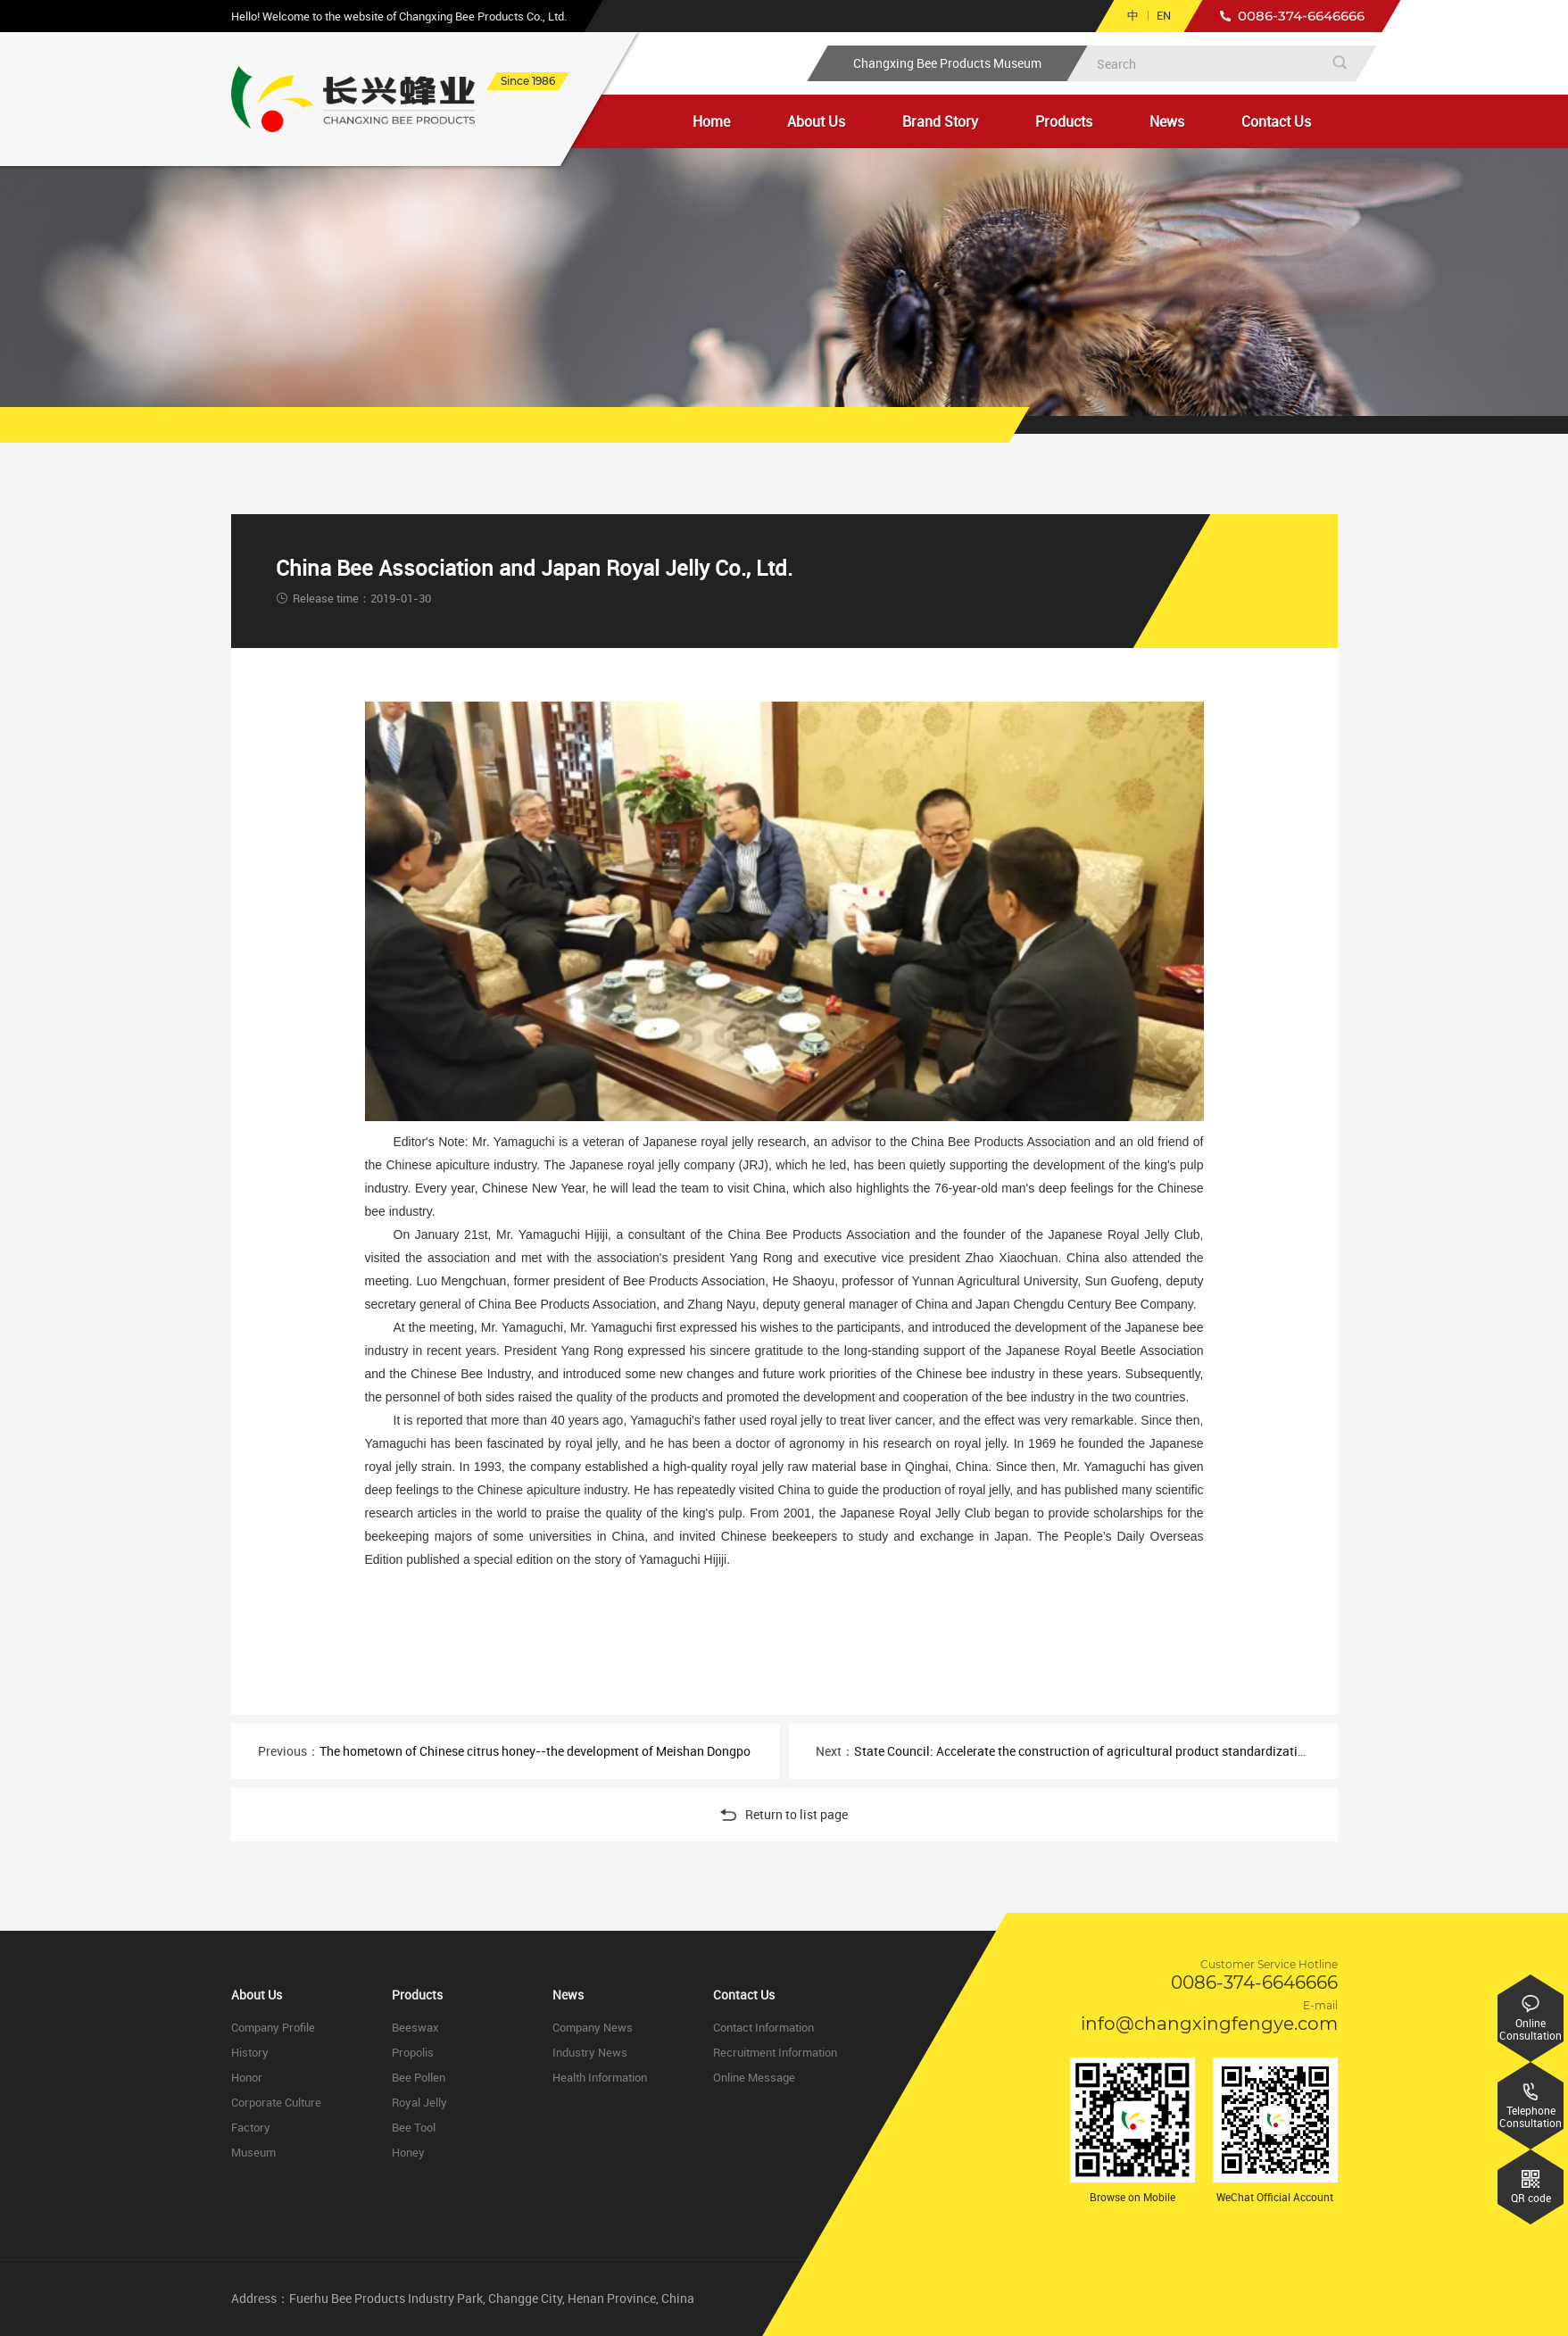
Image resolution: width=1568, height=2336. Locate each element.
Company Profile (273, 2027)
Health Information (599, 2077)
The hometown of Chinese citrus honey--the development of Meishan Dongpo (535, 1750)
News (1166, 121)
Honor (246, 2077)
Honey (408, 2152)
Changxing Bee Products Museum (947, 62)
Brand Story (940, 121)
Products (1063, 121)
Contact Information (763, 2027)
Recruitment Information (775, 2052)
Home (711, 121)
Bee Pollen (418, 2077)
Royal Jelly (419, 2102)
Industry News (589, 2052)
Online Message (754, 2077)
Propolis (413, 2052)
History (250, 2052)
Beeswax (415, 2027)
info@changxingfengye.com (1209, 2023)
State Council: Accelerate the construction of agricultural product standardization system (1104, 1750)
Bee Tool (414, 2127)
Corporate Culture (276, 2102)
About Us (816, 121)
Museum (253, 2152)
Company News (592, 2027)
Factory (250, 2127)
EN (1164, 15)
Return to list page (784, 1814)
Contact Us (1276, 121)
